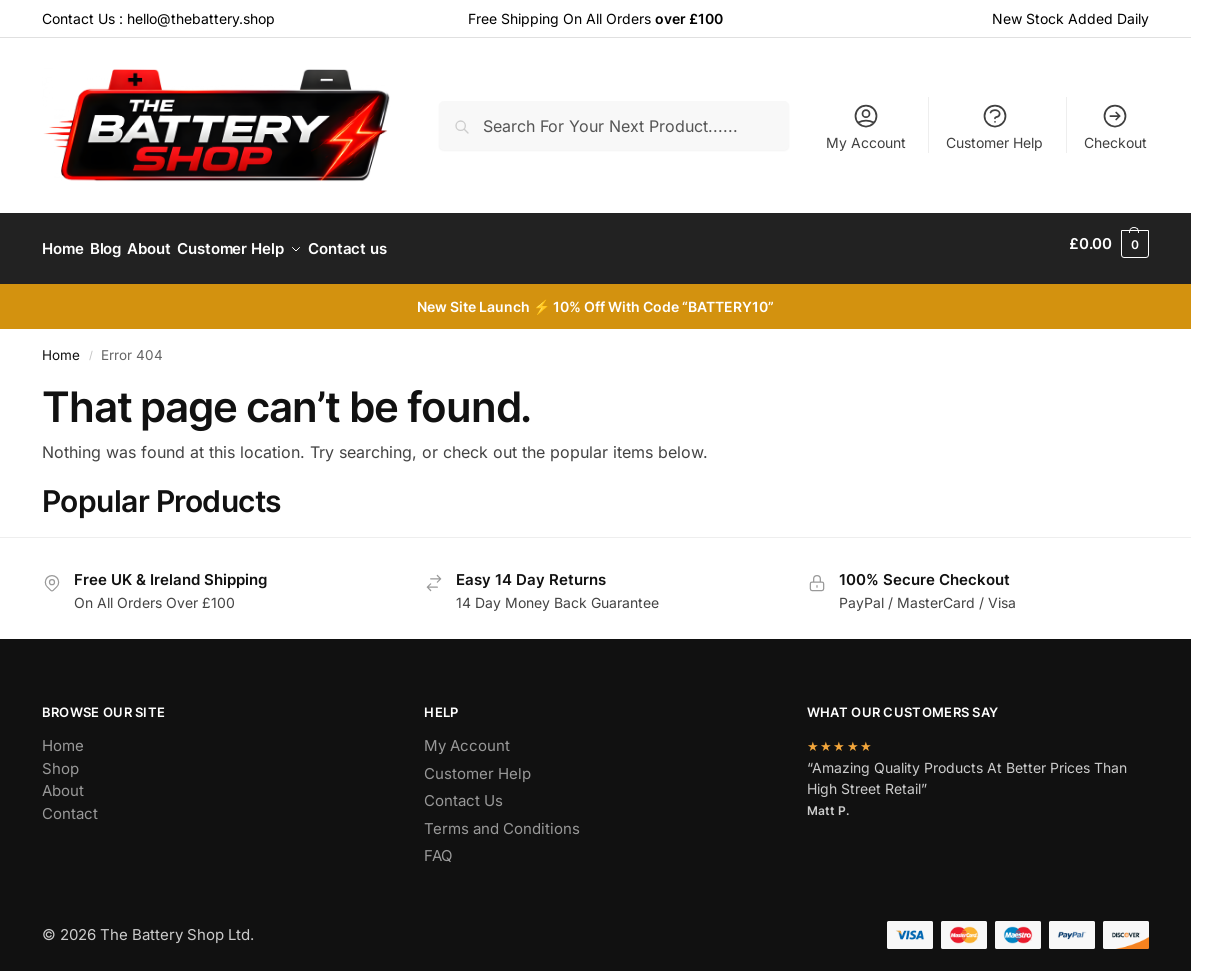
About (63, 780)
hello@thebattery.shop (201, 18)
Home (61, 345)
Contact (70, 803)
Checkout (1115, 126)
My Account (866, 126)
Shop (60, 758)
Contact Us (463, 790)
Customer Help (994, 126)
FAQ (438, 845)
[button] (1109, 244)
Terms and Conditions (502, 818)
